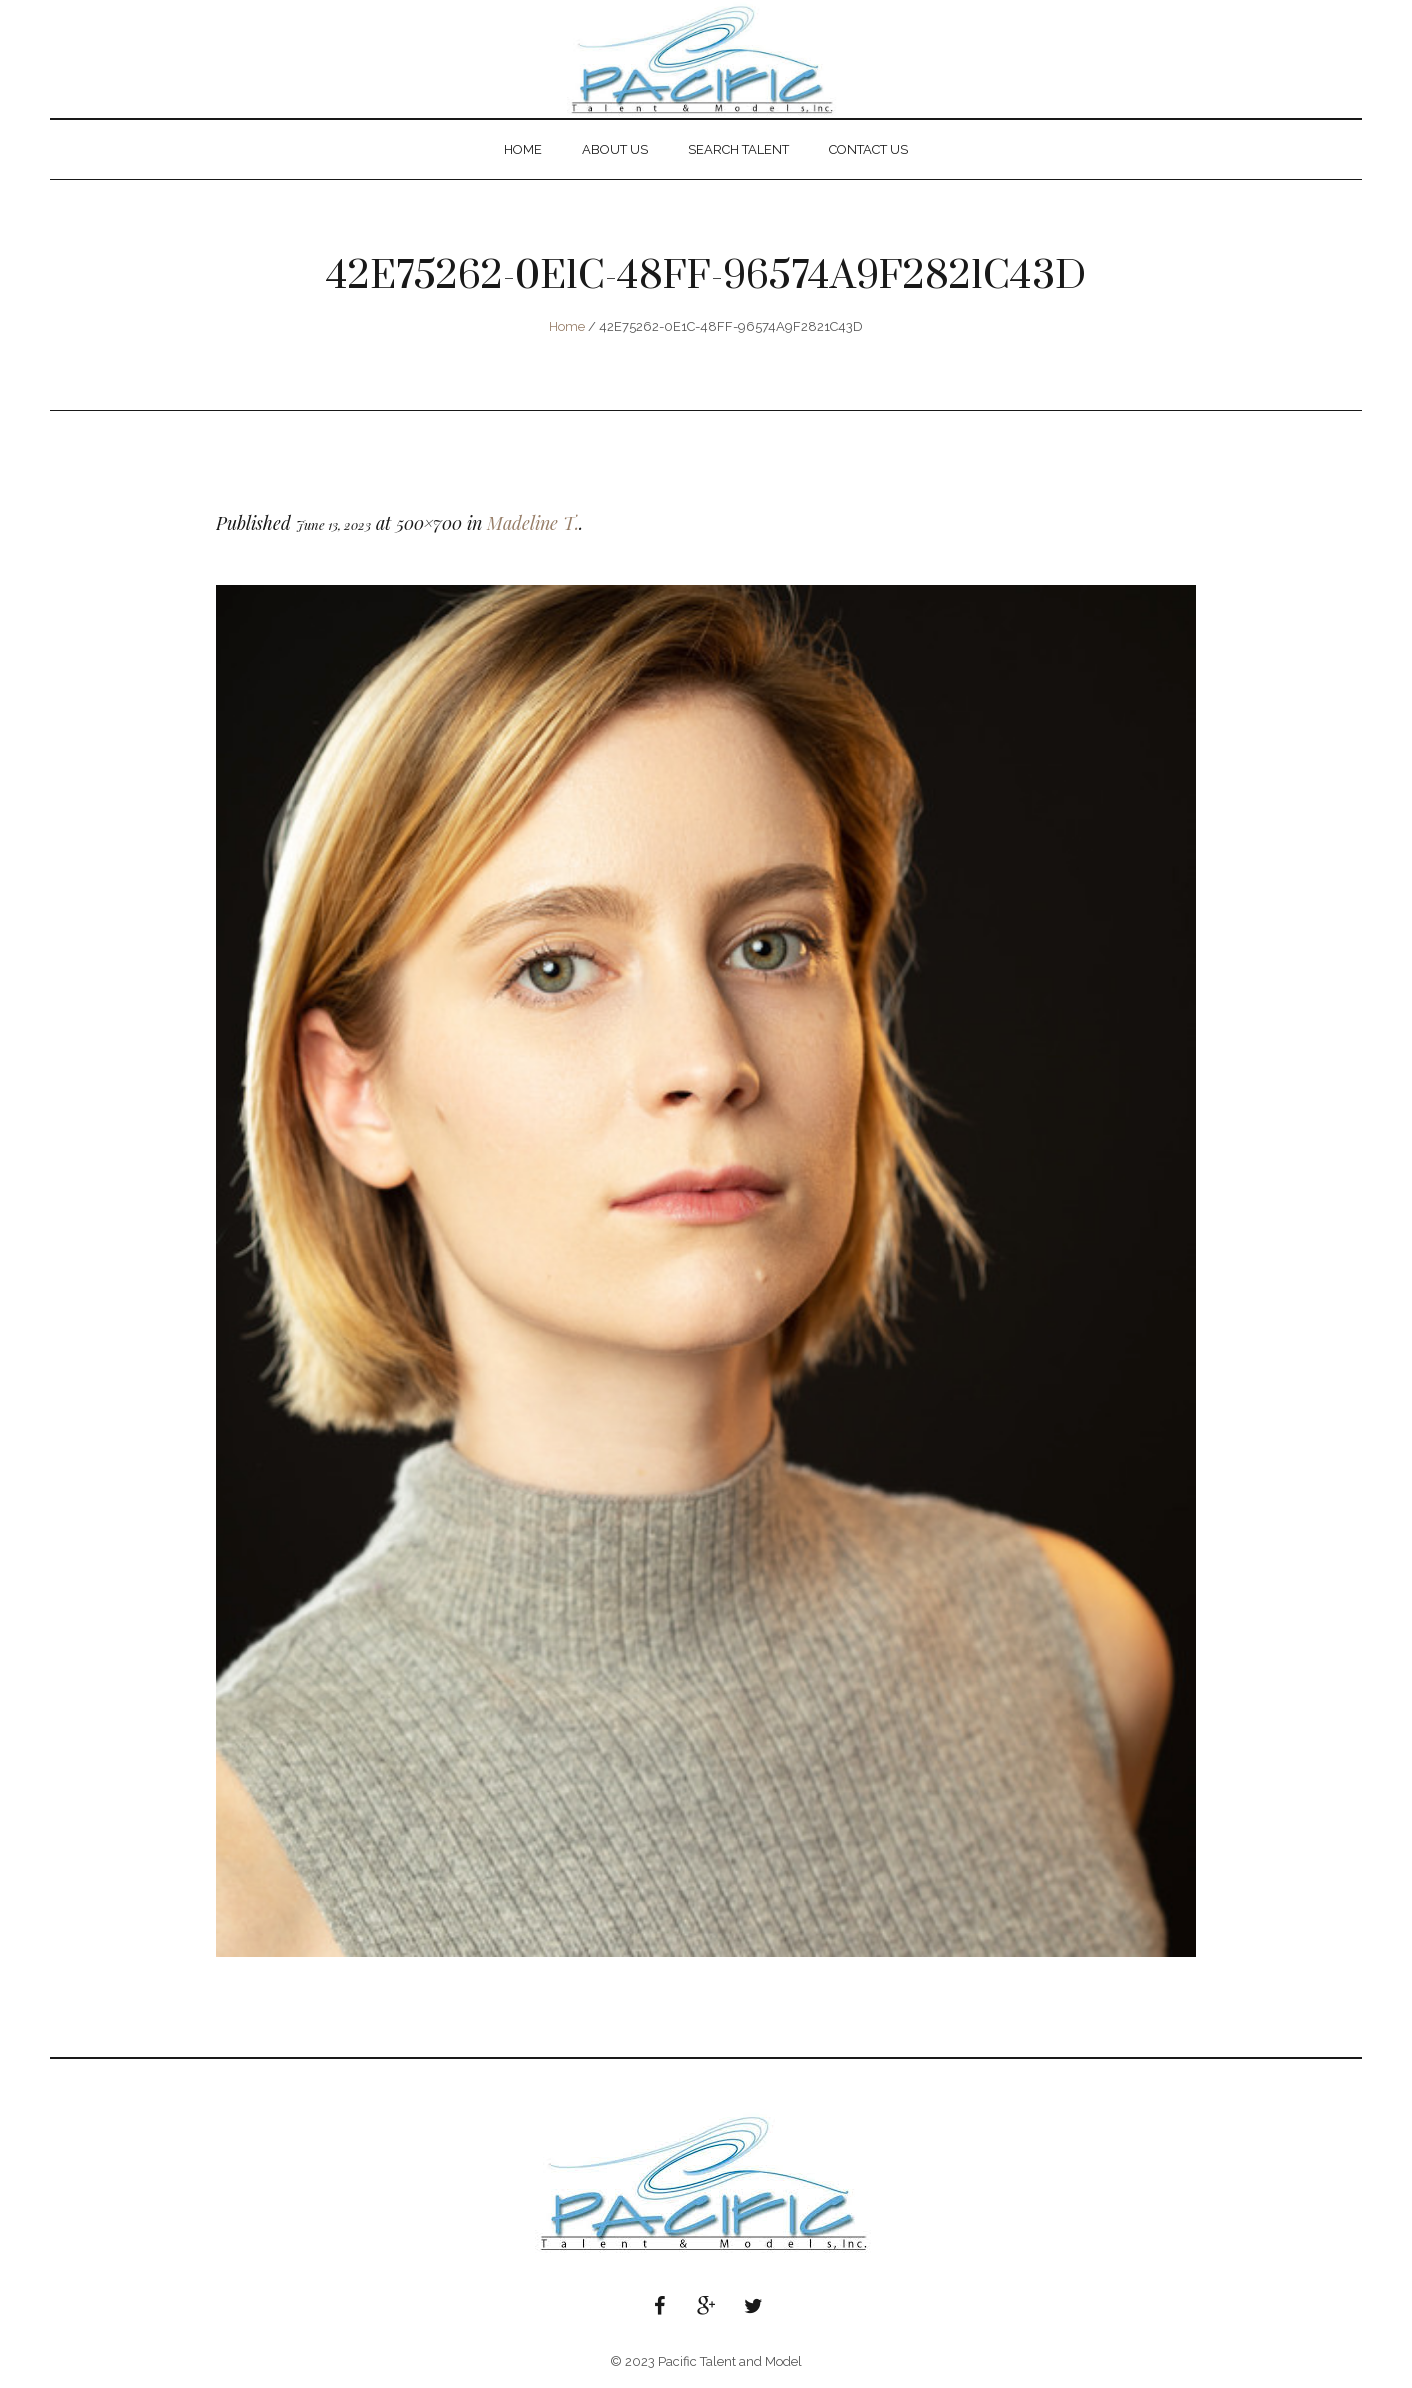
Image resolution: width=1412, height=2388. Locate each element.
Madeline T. (533, 523)
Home (567, 326)
